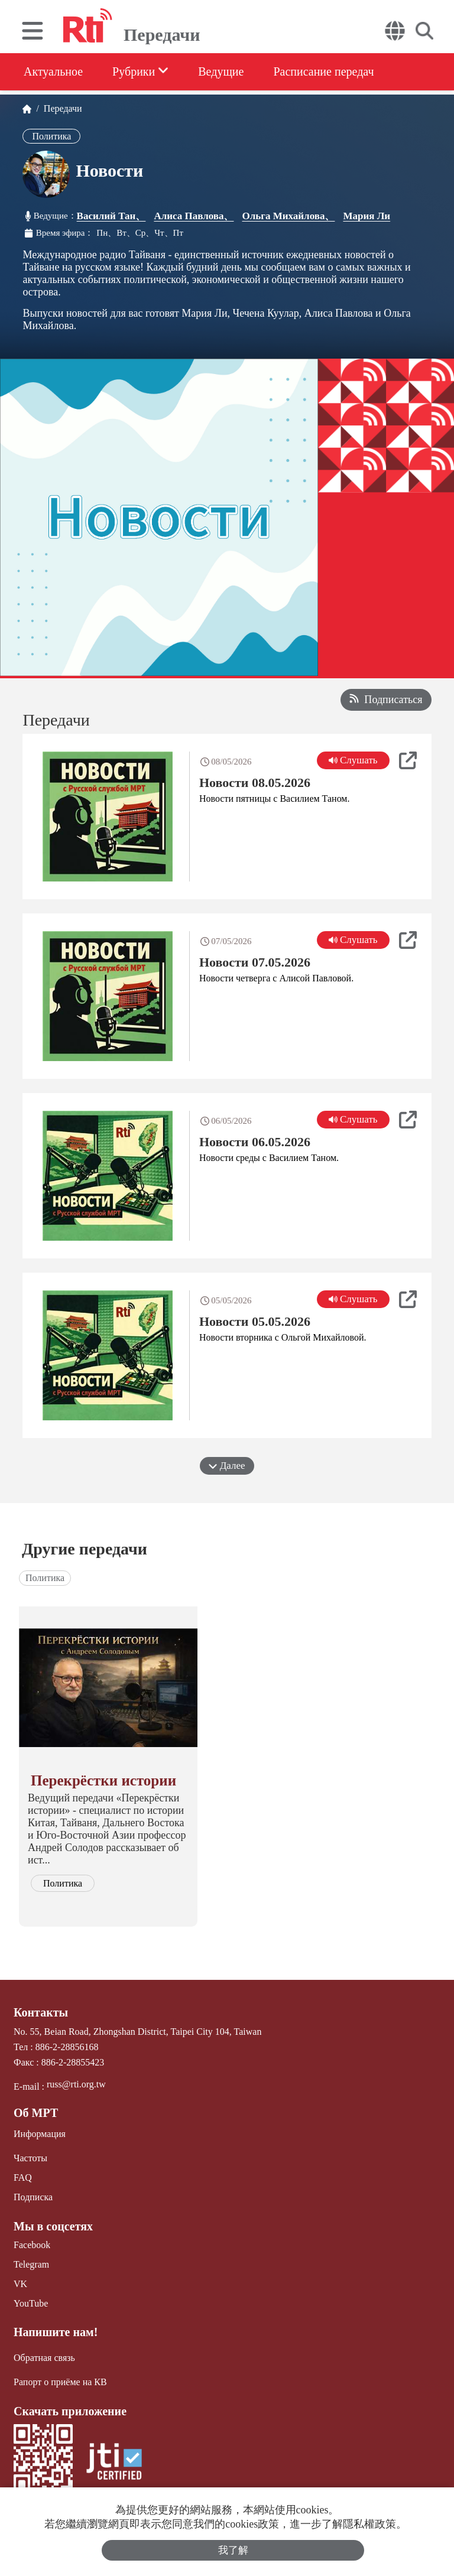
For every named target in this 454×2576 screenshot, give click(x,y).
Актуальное (53, 71)
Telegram (31, 2264)
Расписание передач (323, 71)
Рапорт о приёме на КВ (60, 2382)
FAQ (23, 2177)
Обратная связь (44, 2358)
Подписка (33, 2197)
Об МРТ (36, 2112)
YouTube (31, 2303)
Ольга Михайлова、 (288, 216)
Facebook (32, 2245)
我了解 (233, 2550)
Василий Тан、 (111, 216)
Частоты (30, 2158)
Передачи (60, 108)
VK (20, 2284)
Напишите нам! (56, 2331)
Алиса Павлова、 (194, 216)
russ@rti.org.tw (76, 2084)
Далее (227, 1465)
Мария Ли (366, 216)
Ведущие (221, 71)
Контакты (41, 2012)
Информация (40, 2134)
